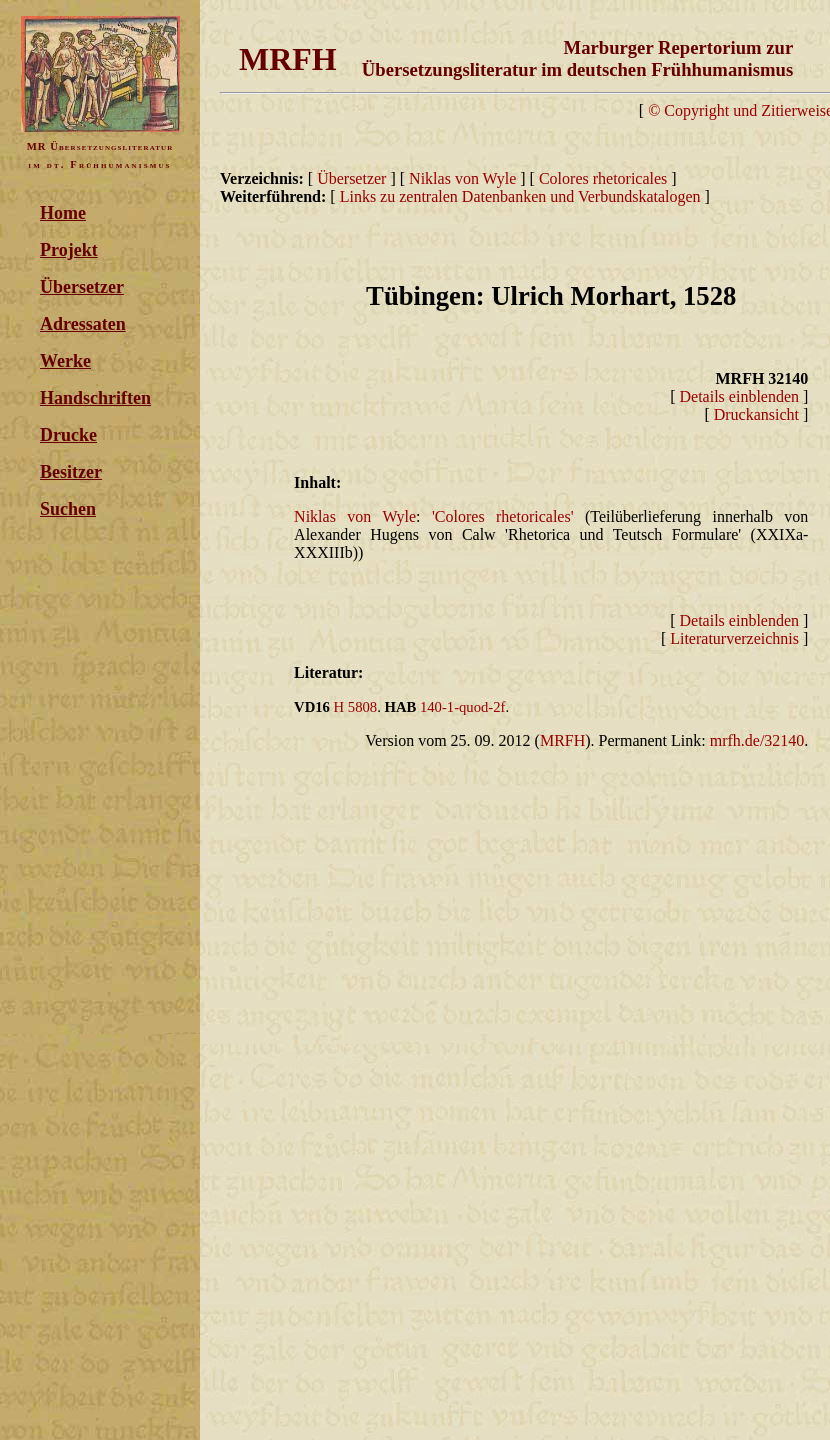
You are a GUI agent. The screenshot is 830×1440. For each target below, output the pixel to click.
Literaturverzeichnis (734, 638)
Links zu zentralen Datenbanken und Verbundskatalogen (520, 196)
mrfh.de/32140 (757, 740)
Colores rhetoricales (605, 178)
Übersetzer (82, 287)
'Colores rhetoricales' (503, 516)
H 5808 (356, 707)
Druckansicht (756, 414)
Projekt (69, 250)
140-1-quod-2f (462, 707)
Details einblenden (740, 396)
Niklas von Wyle (462, 178)
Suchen (68, 509)
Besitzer (71, 472)
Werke (65, 361)
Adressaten (83, 324)
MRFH (562, 740)
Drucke (68, 435)
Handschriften (95, 398)
